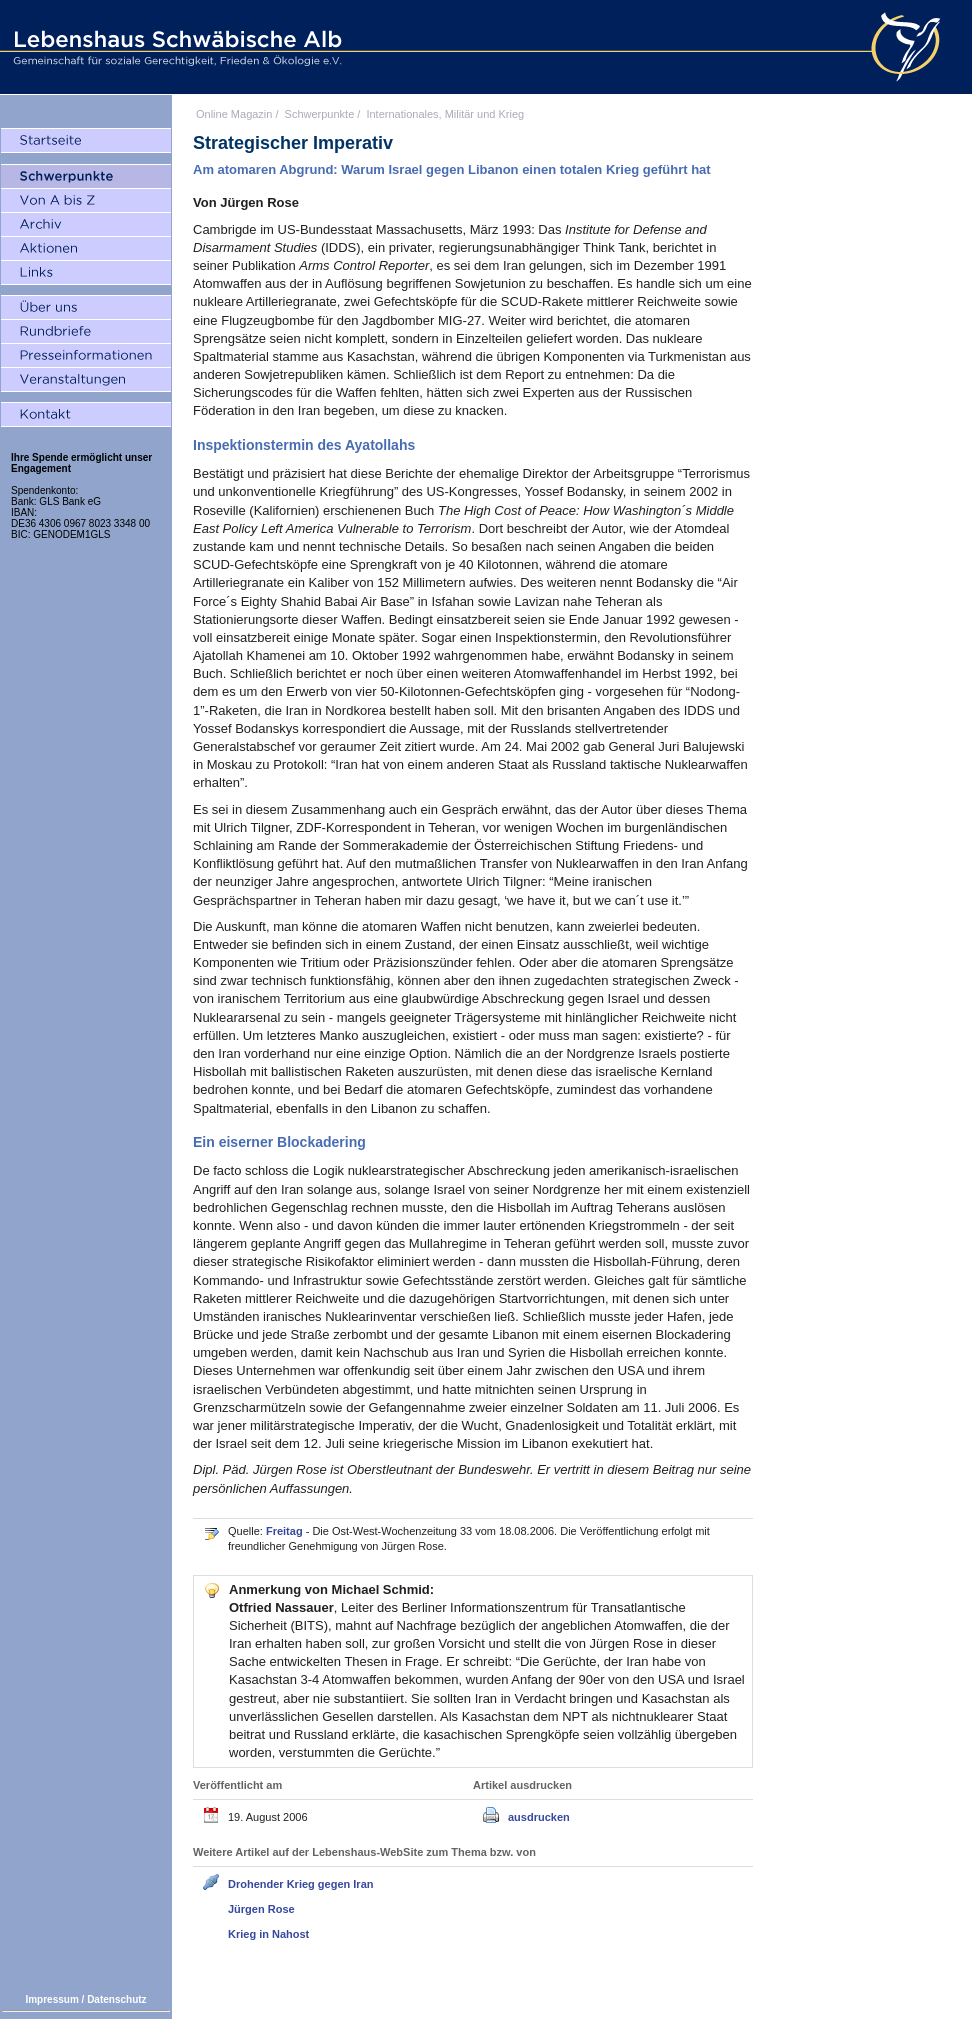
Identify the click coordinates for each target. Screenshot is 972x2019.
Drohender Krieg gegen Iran (300, 1884)
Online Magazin (234, 114)
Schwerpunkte (320, 114)
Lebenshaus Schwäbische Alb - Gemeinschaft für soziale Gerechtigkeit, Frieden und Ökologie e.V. (175, 47)
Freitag (286, 1531)
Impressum (51, 1999)
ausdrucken (539, 1817)
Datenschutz (116, 1999)
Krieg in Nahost (268, 1934)
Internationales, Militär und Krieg (445, 114)
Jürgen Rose (261, 1909)
